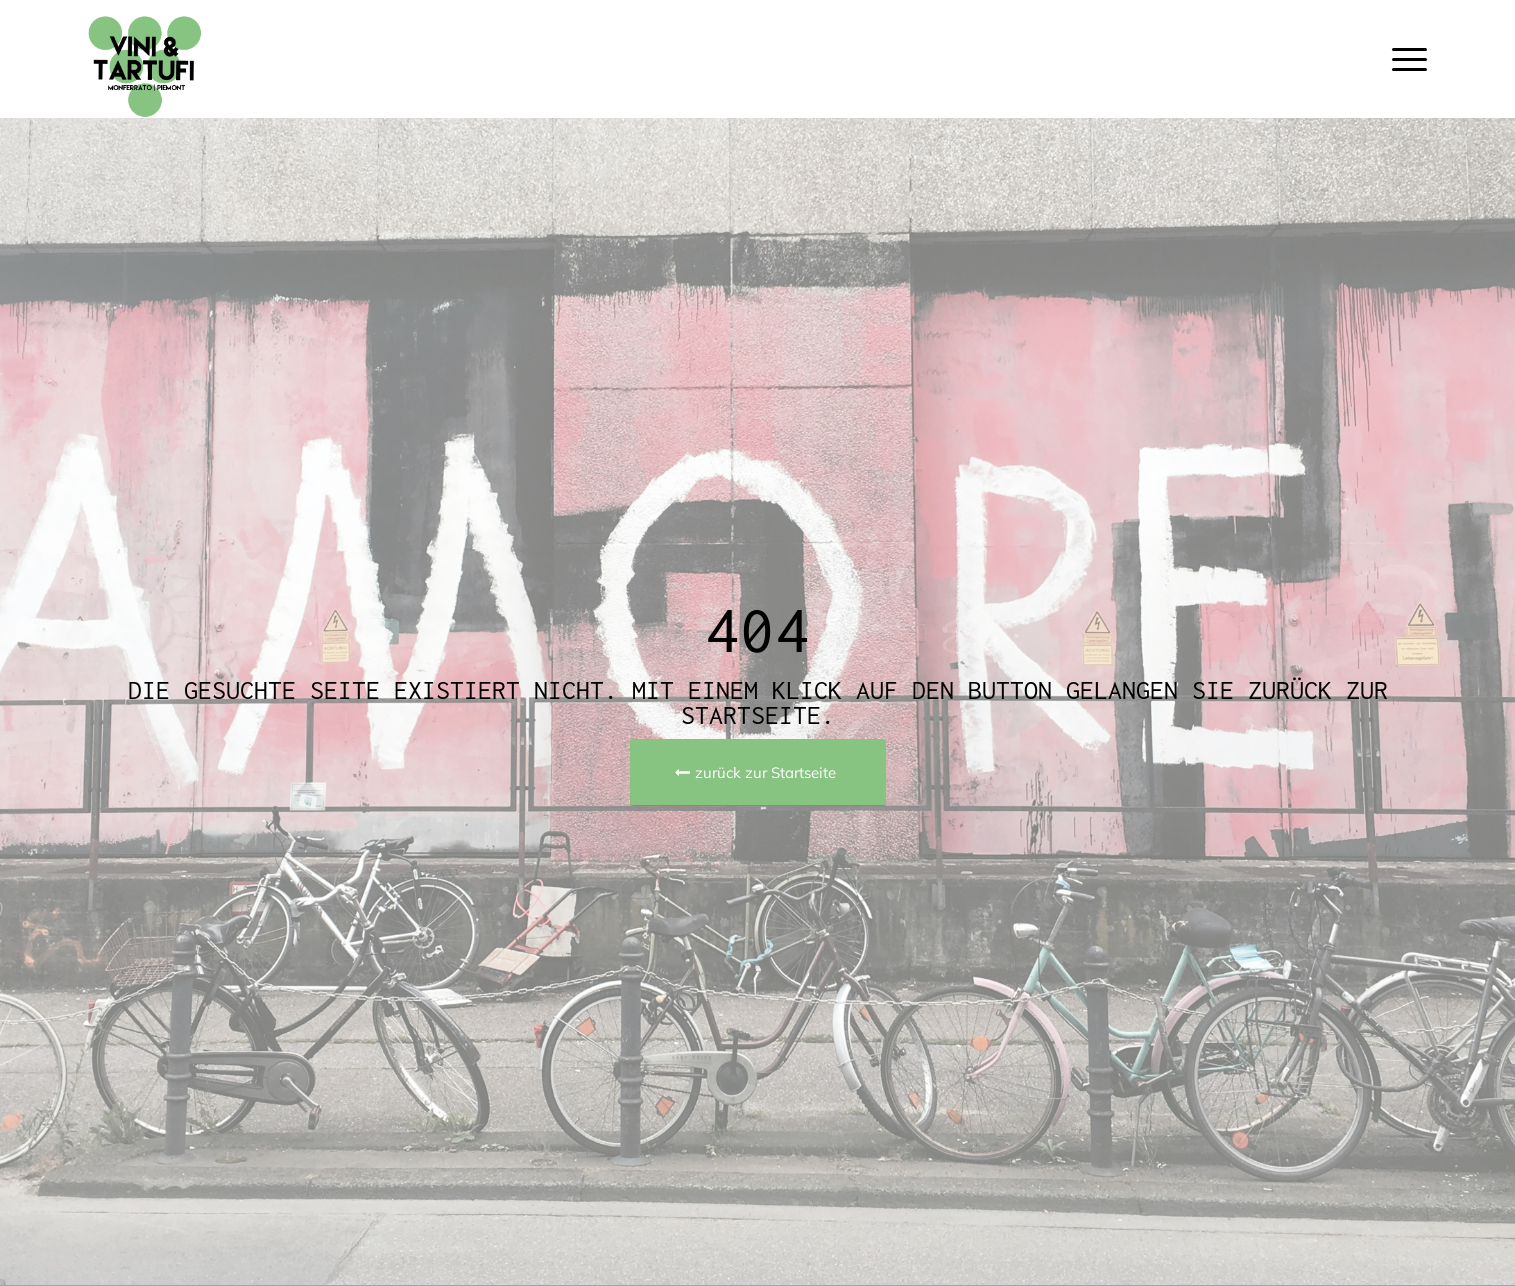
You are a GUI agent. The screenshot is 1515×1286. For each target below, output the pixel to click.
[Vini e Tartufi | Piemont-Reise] (168, 59)
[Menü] (1403, 59)
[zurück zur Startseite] (758, 772)
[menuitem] (1403, 59)
